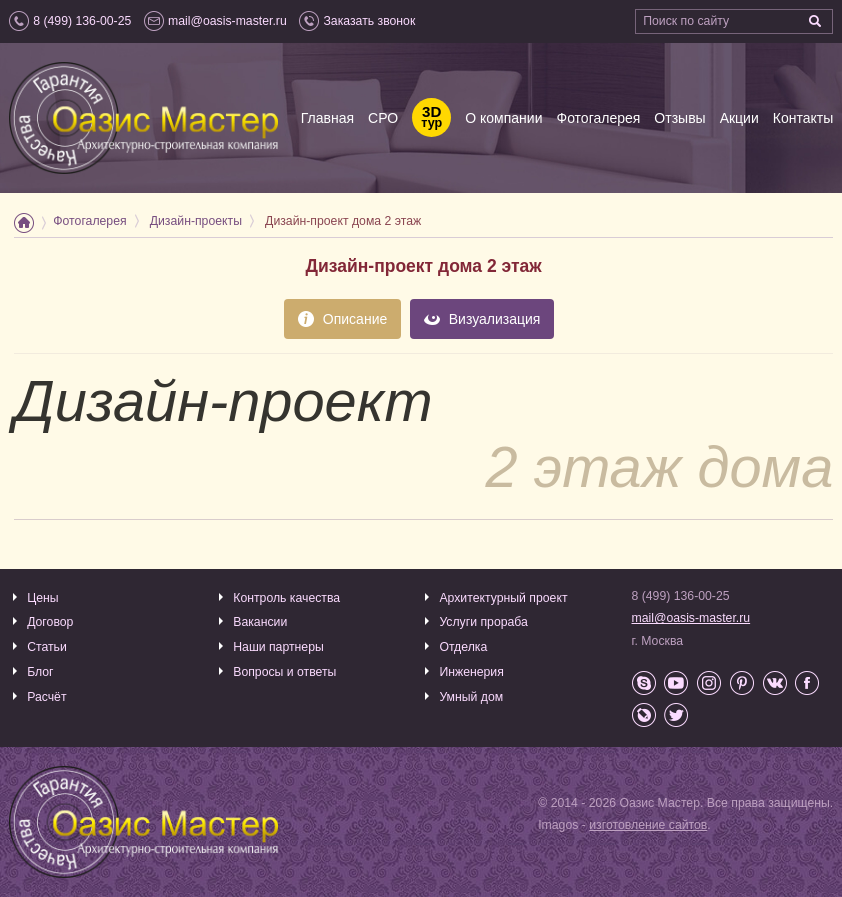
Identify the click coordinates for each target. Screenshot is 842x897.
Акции (739, 118)
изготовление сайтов (648, 825)
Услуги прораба (483, 622)
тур (431, 118)
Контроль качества (286, 598)
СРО (383, 118)
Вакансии (260, 622)
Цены (42, 598)
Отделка (463, 647)
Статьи (47, 647)
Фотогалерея (598, 118)
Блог (40, 672)
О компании (503, 118)
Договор (50, 622)
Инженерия (471, 672)
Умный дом (471, 697)
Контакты (803, 118)
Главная (327, 118)
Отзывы (679, 118)
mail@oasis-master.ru (691, 618)
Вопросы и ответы (284, 672)
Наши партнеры (278, 647)
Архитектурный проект (503, 598)
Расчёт (46, 697)
